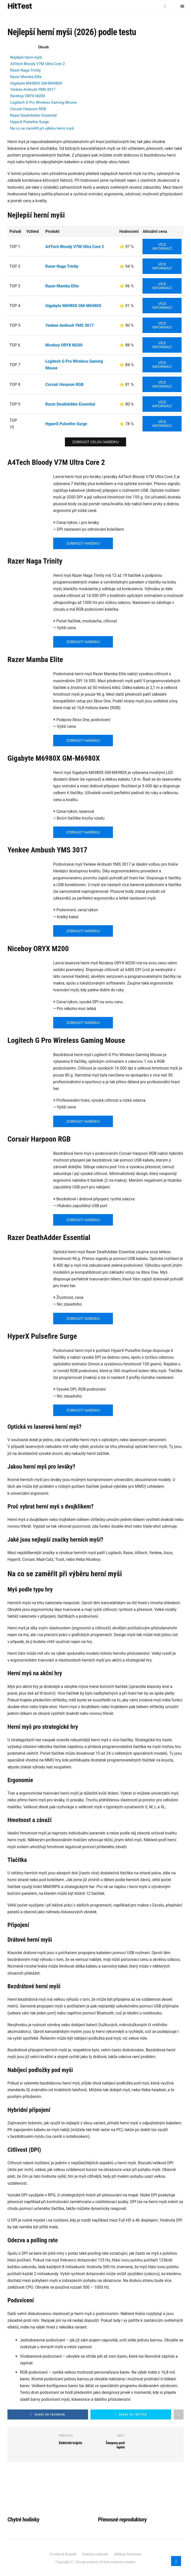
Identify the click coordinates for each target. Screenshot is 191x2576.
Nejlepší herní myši (26, 57)
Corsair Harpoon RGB (28, 109)
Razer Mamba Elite (26, 77)
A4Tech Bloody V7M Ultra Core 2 (37, 64)
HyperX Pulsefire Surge (29, 122)
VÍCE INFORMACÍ (162, 246)
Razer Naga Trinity (25, 70)
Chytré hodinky (21, 2519)
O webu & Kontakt (63, 2553)
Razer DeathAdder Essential (33, 115)
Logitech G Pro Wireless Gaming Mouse (43, 102)
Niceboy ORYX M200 (27, 96)
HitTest (19, 6)
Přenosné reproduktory (119, 2519)
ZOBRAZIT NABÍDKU (83, 543)
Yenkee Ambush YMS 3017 (32, 89)
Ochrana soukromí (95, 2553)
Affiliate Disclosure (128, 2553)
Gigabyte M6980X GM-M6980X (36, 83)
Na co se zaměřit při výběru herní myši (42, 128)
